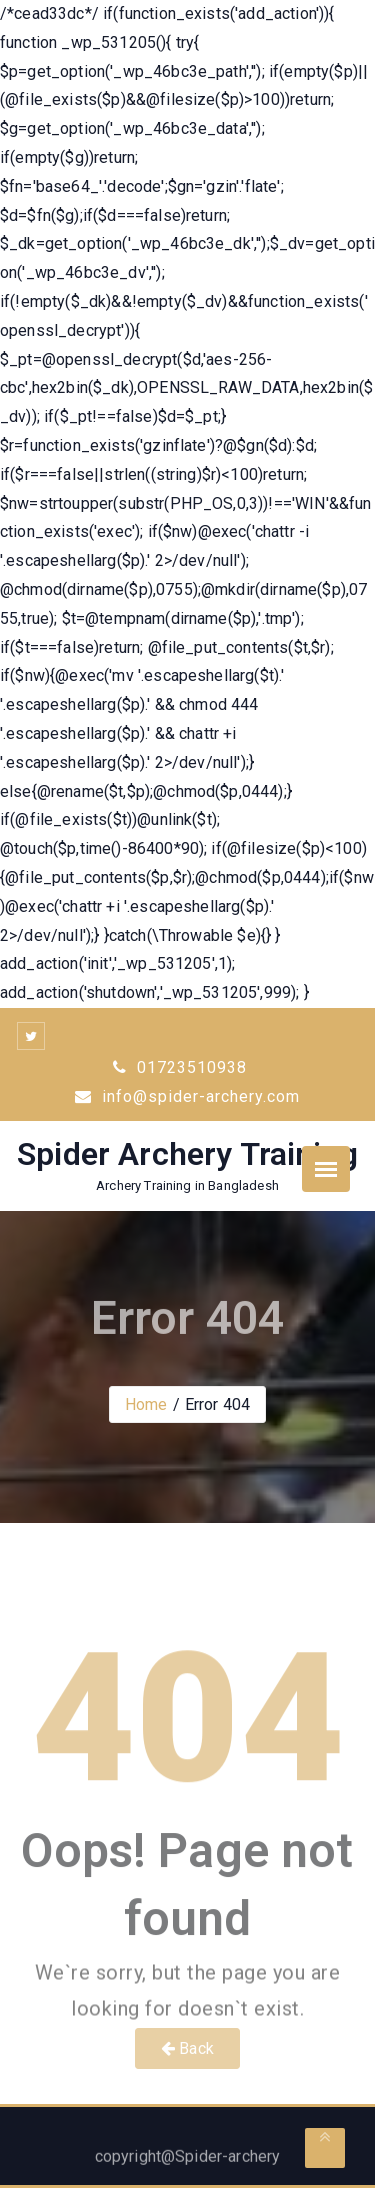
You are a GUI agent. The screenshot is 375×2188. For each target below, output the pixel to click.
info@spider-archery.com (187, 1096)
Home (146, 1404)
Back (187, 2048)
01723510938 (180, 1067)
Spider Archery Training (187, 1154)
